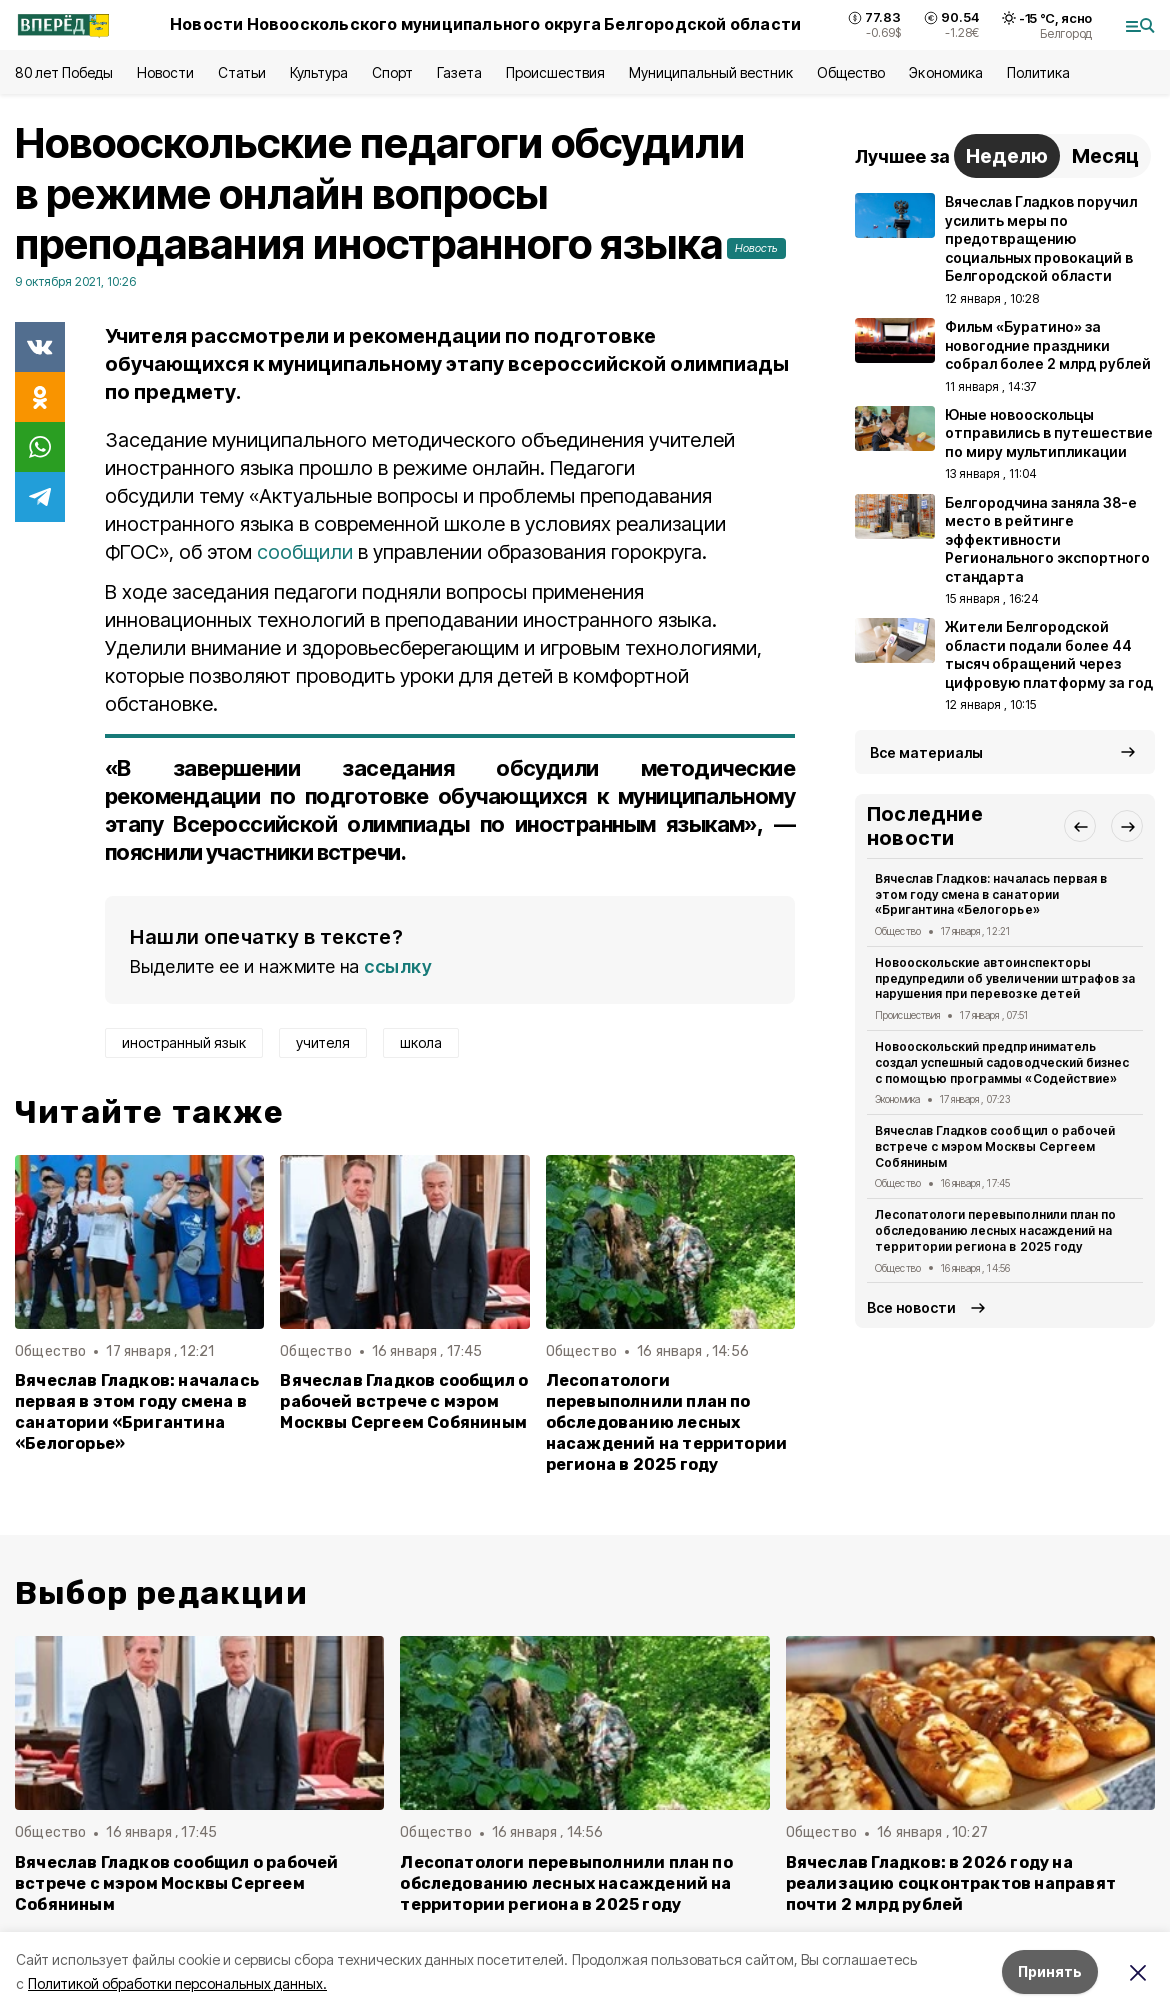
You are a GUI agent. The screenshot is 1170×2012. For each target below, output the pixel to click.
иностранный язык (184, 1042)
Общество (851, 72)
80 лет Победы (64, 72)
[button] (1080, 826)
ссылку (398, 966)
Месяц (1105, 156)
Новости (165, 72)
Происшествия (555, 72)
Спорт (392, 72)
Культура (319, 72)
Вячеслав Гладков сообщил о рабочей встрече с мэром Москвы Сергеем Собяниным (404, 1401)
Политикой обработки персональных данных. (177, 1983)
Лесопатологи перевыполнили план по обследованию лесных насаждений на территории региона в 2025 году (667, 1422)
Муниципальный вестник (711, 72)
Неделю (1007, 156)
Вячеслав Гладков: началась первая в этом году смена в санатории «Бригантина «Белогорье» (137, 1412)
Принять (1050, 1971)
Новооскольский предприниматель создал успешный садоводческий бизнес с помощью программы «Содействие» (1002, 1062)
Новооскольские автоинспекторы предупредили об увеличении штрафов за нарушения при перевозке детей (1005, 978)
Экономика (945, 72)
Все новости (911, 1307)
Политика (1038, 72)
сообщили (307, 552)
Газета (459, 72)
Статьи (242, 72)
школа (421, 1042)
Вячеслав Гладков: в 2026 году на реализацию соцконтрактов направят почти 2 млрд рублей (951, 1883)
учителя (323, 1042)
